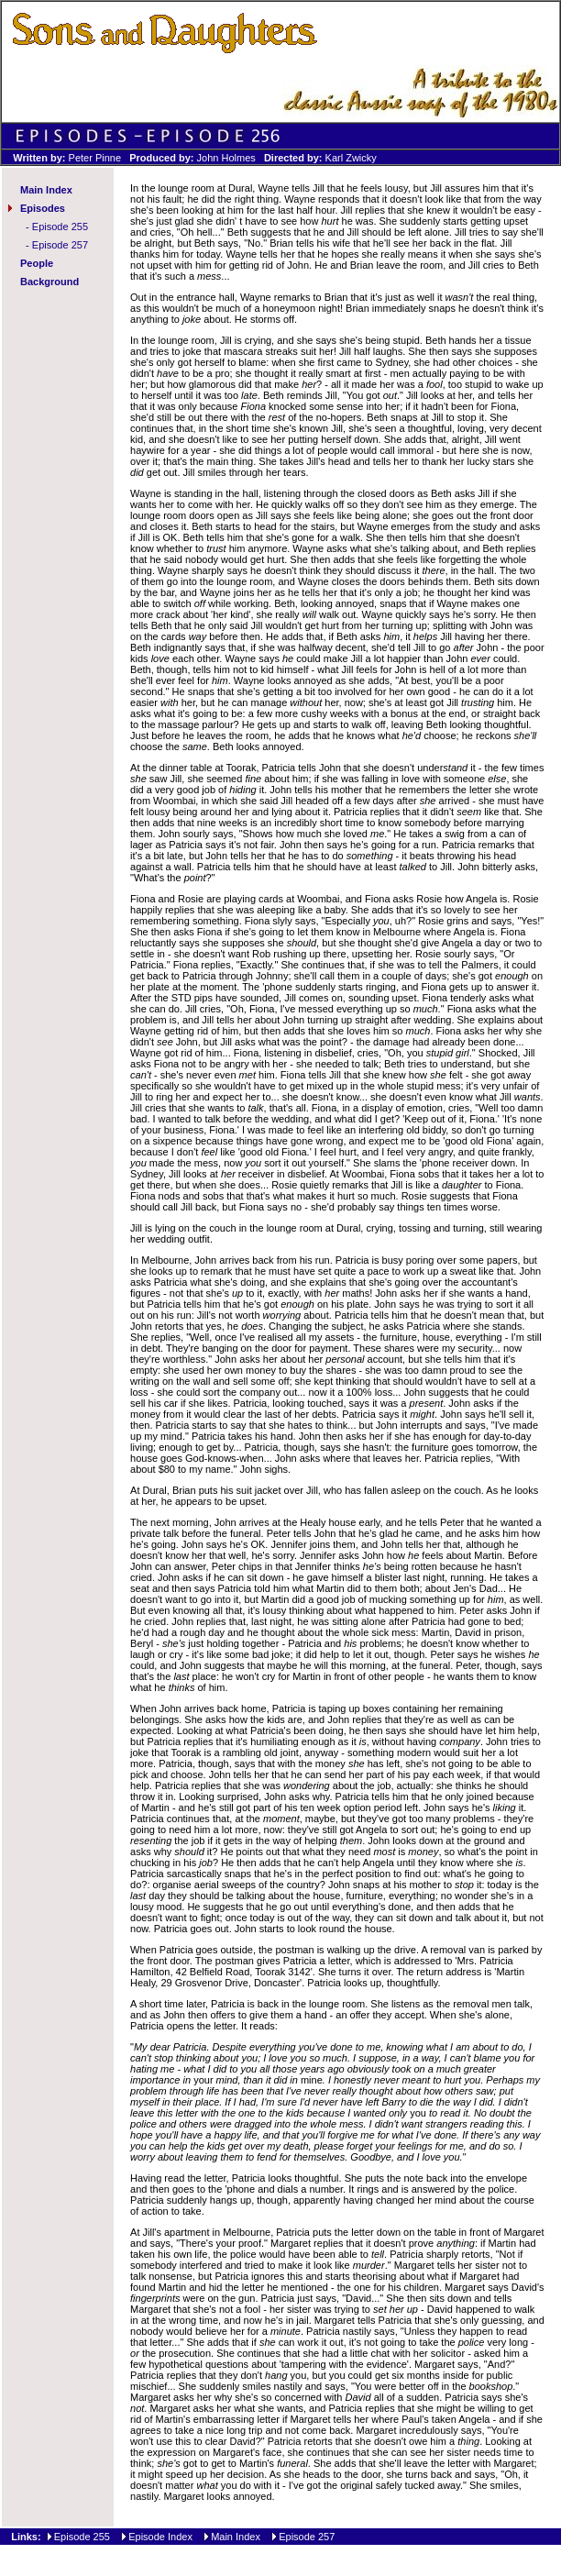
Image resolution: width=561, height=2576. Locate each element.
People (36, 263)
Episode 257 (60, 244)
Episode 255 (60, 226)
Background (49, 281)
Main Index (46, 189)
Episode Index (160, 2536)
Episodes (42, 208)
